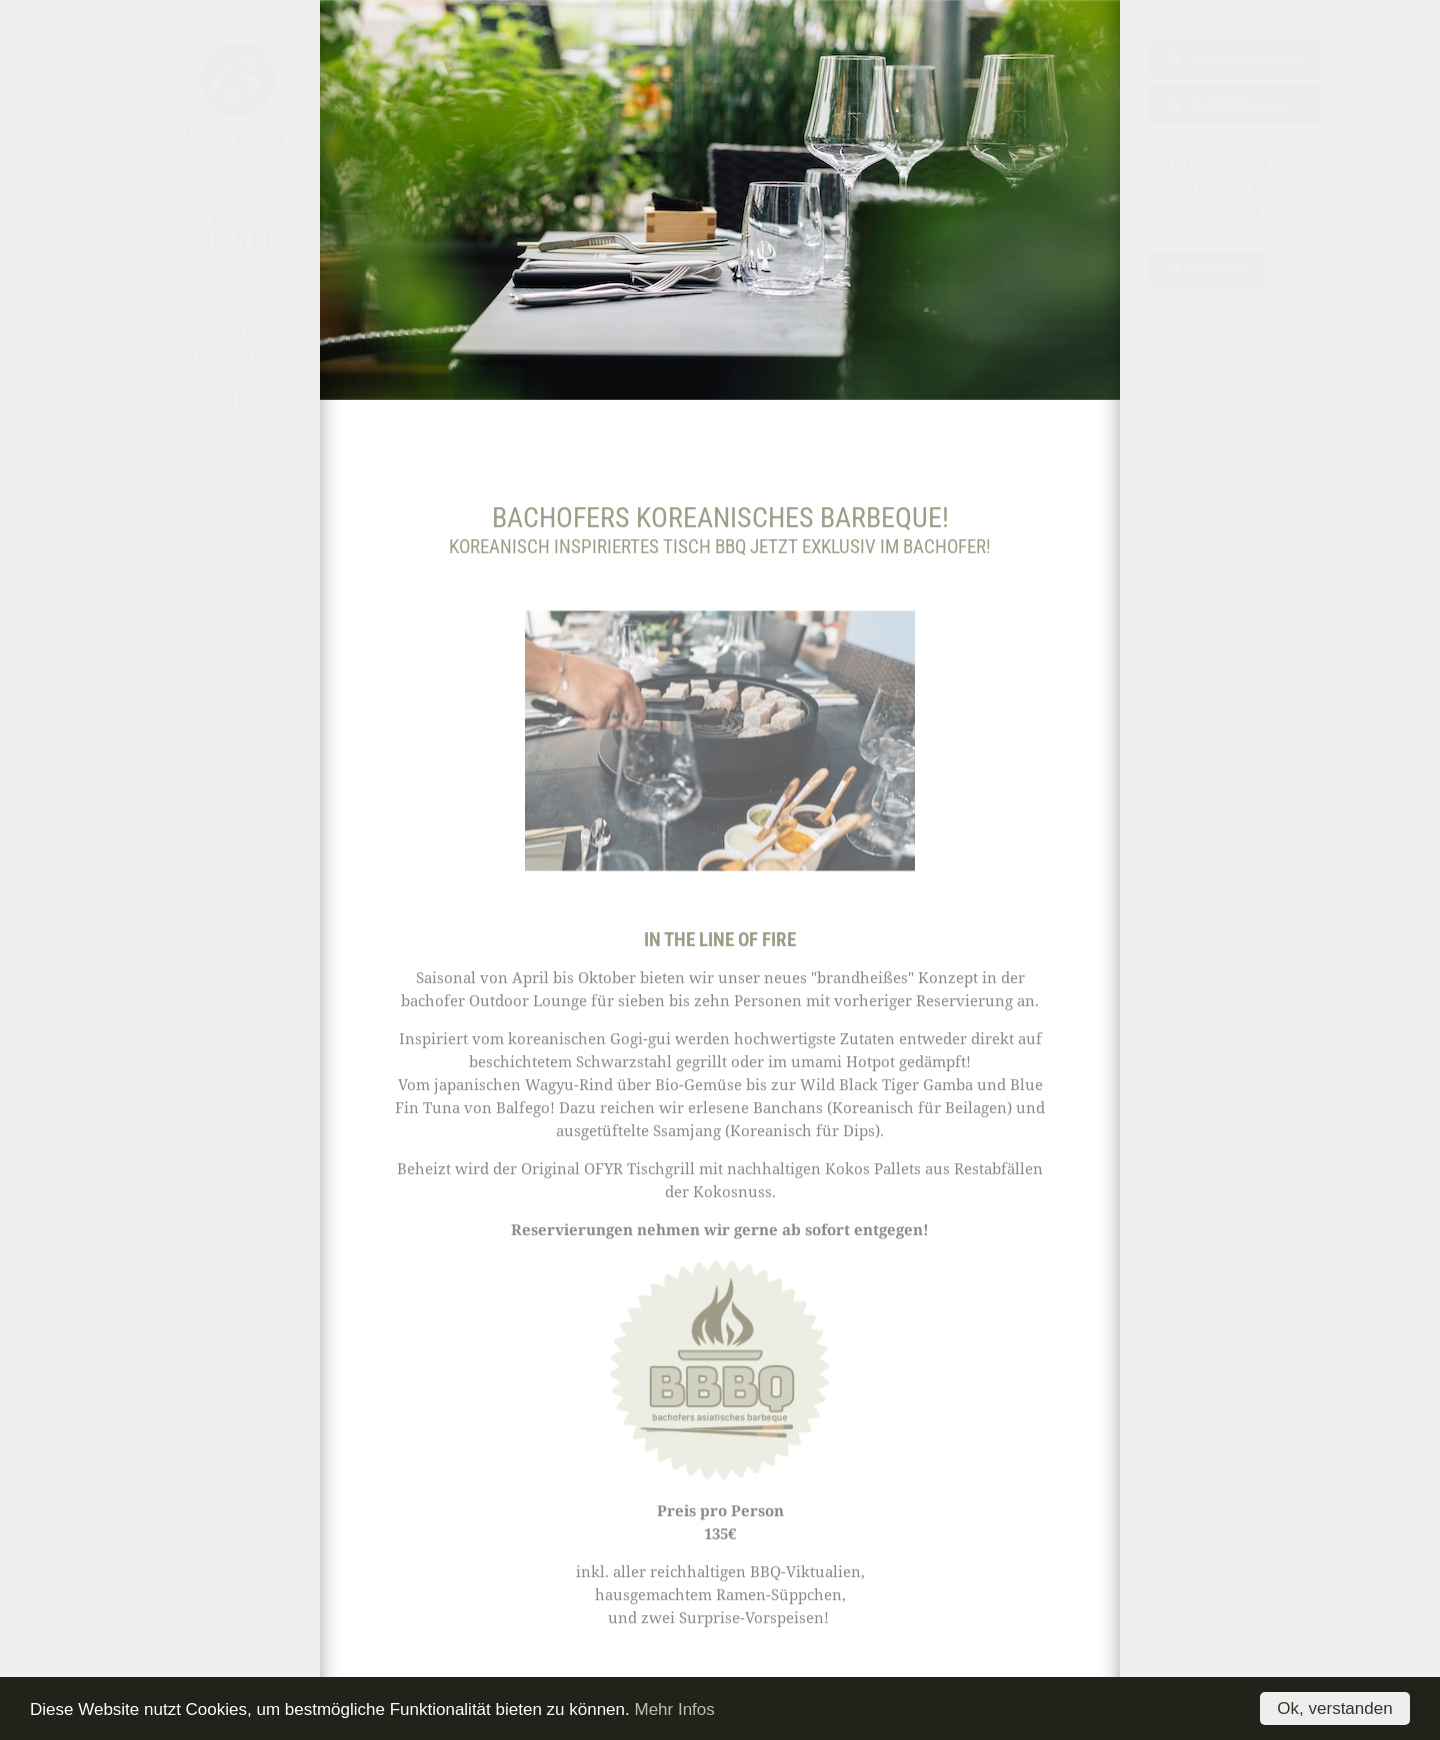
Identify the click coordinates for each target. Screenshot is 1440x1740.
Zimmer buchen (1228, 105)
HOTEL (261, 379)
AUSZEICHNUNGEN (210, 402)
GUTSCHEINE (235, 425)
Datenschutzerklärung (228, 533)
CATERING (247, 287)
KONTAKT (249, 448)
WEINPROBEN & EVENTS (225, 321)
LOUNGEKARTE (1211, 210)
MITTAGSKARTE (1215, 164)
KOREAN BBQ (232, 241)
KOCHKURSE (238, 356)
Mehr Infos (674, 1709)
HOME (264, 195)
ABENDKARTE (1206, 187)
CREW (265, 264)
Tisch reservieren (1235, 60)
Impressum (262, 520)
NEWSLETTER (1207, 269)
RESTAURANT (233, 218)
